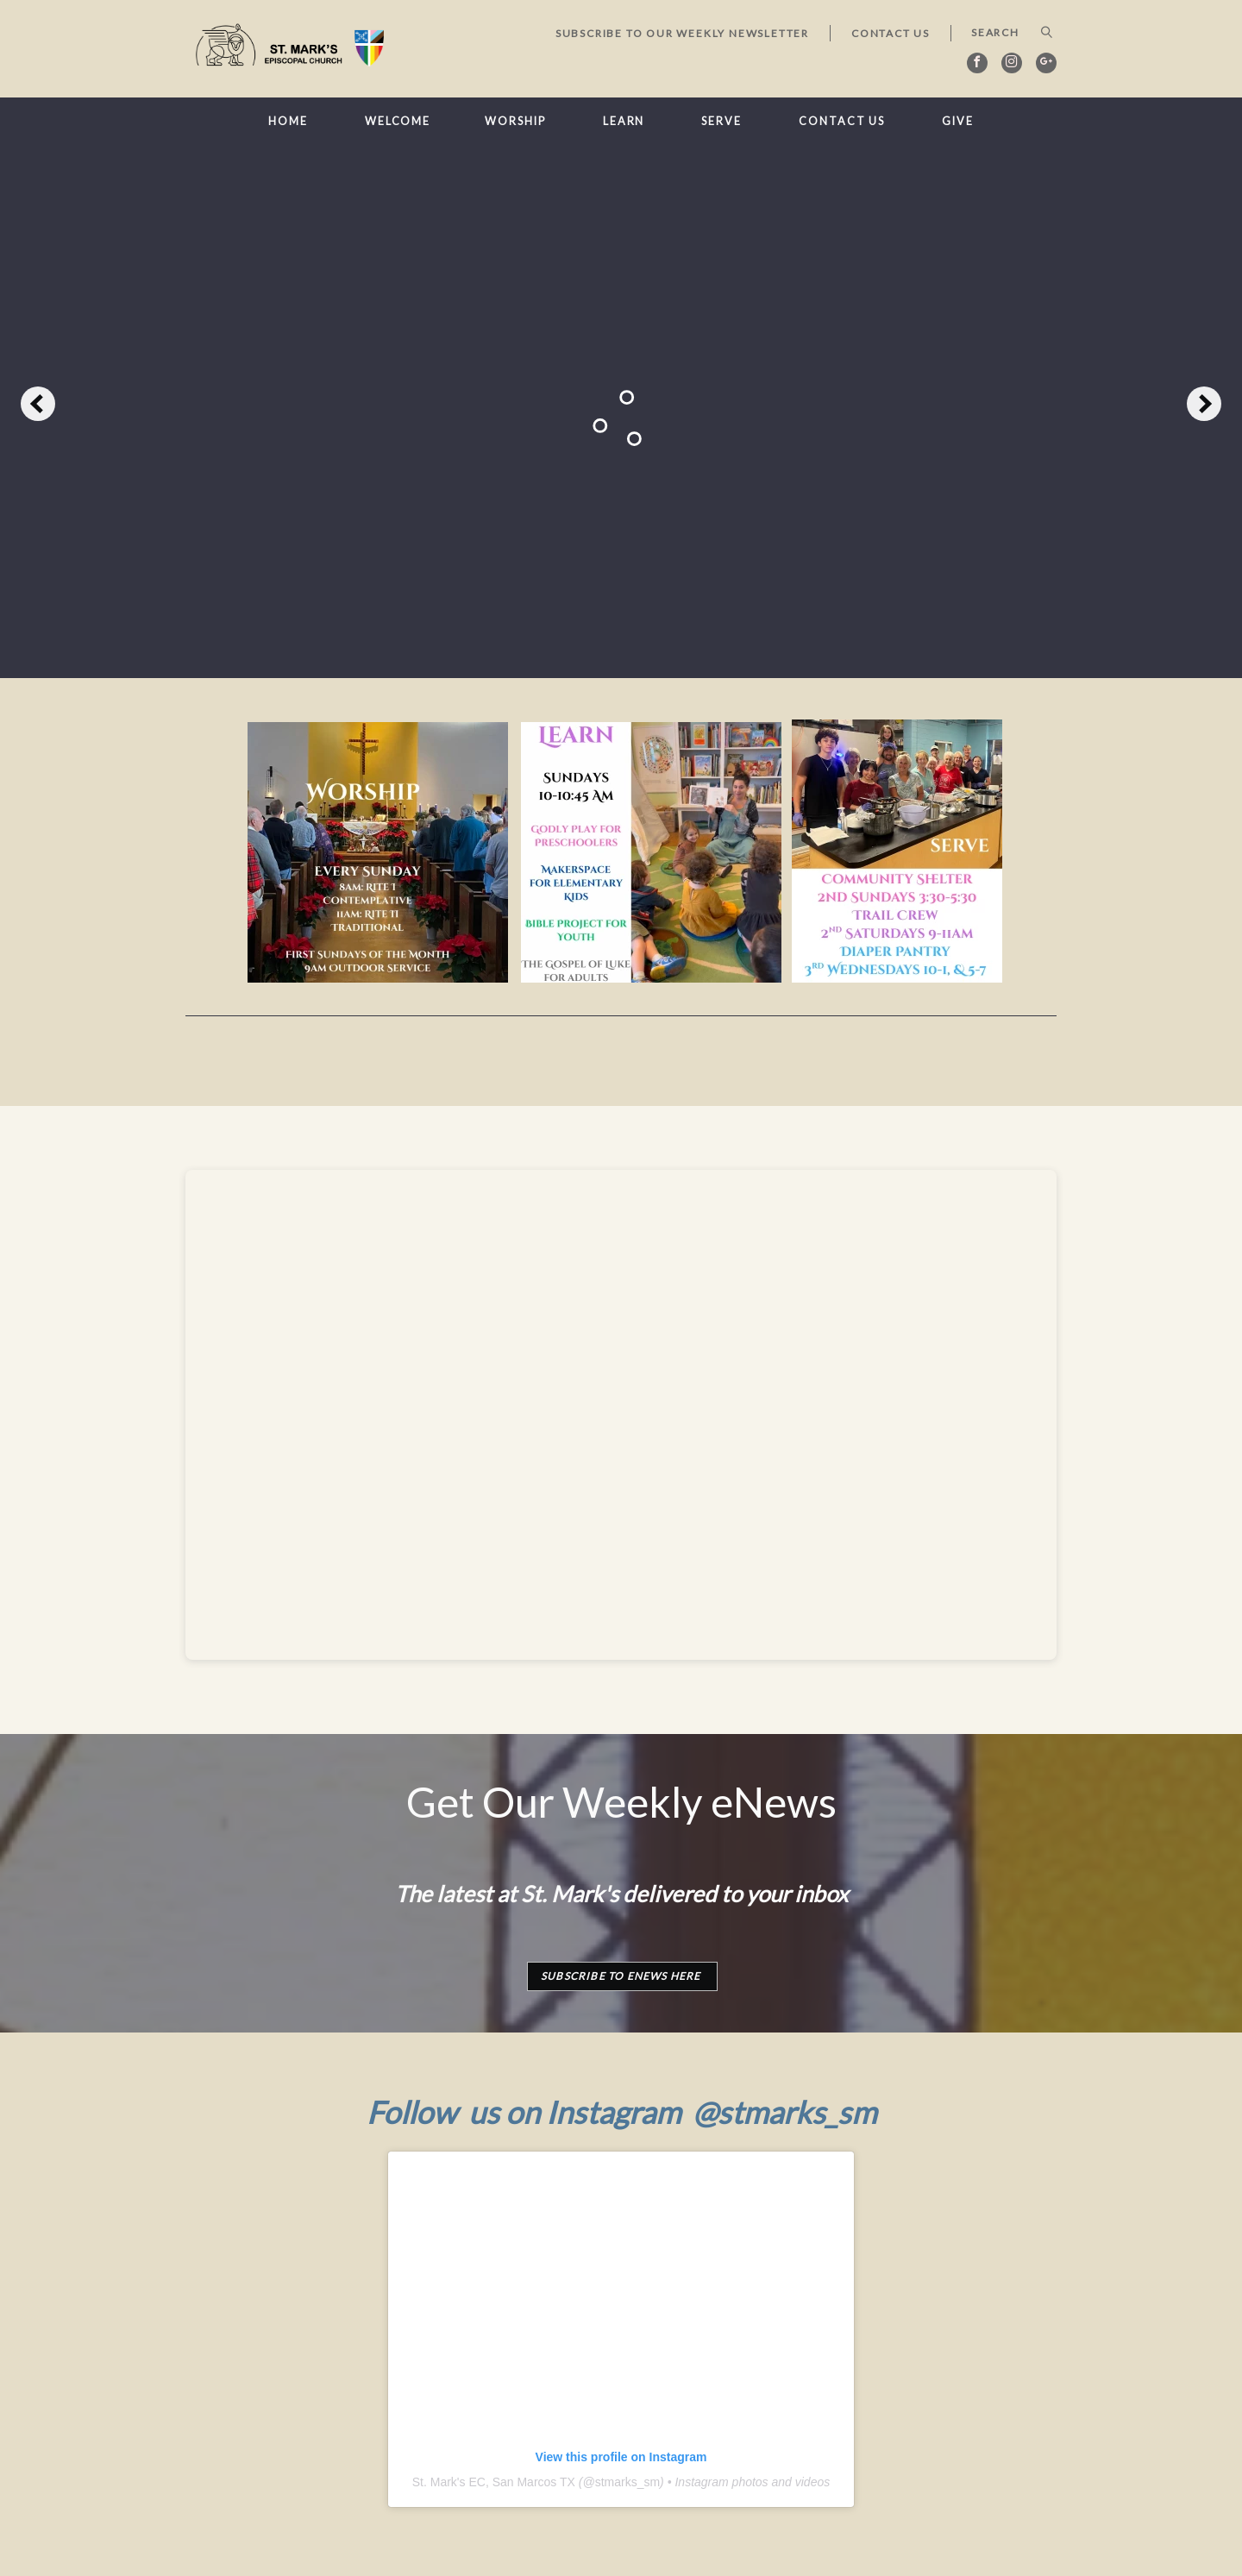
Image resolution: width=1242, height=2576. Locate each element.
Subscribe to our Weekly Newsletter (682, 33)
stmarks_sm (627, 2482)
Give (958, 121)
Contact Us (890, 33)
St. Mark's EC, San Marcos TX (493, 2482)
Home (288, 121)
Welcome (397, 121)
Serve (721, 121)
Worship (515, 121)
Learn (623, 121)
